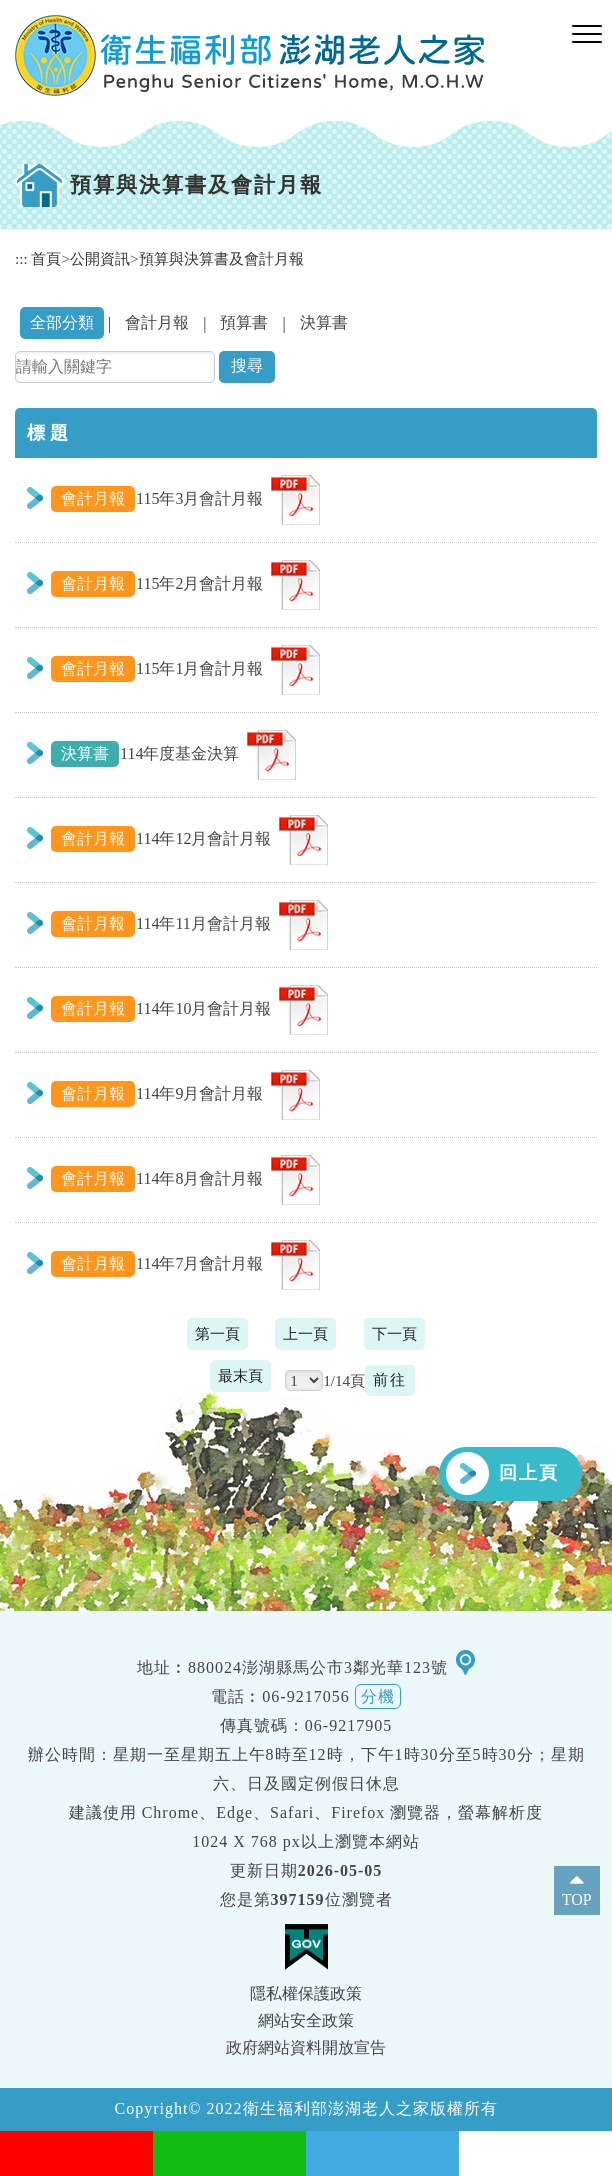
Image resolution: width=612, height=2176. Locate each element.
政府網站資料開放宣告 (306, 2047)
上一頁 (305, 1333)
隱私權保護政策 (306, 1993)
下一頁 (394, 1333)
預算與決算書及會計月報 (221, 258)
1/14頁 (344, 1380)
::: (21, 258)
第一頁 (217, 1333)
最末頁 (240, 1375)
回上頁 (529, 1473)
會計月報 (157, 322)
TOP (577, 1899)
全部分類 (62, 322)
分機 (378, 1696)
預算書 (244, 322)
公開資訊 (100, 258)
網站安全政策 (306, 2020)
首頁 (46, 258)
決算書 (324, 322)
